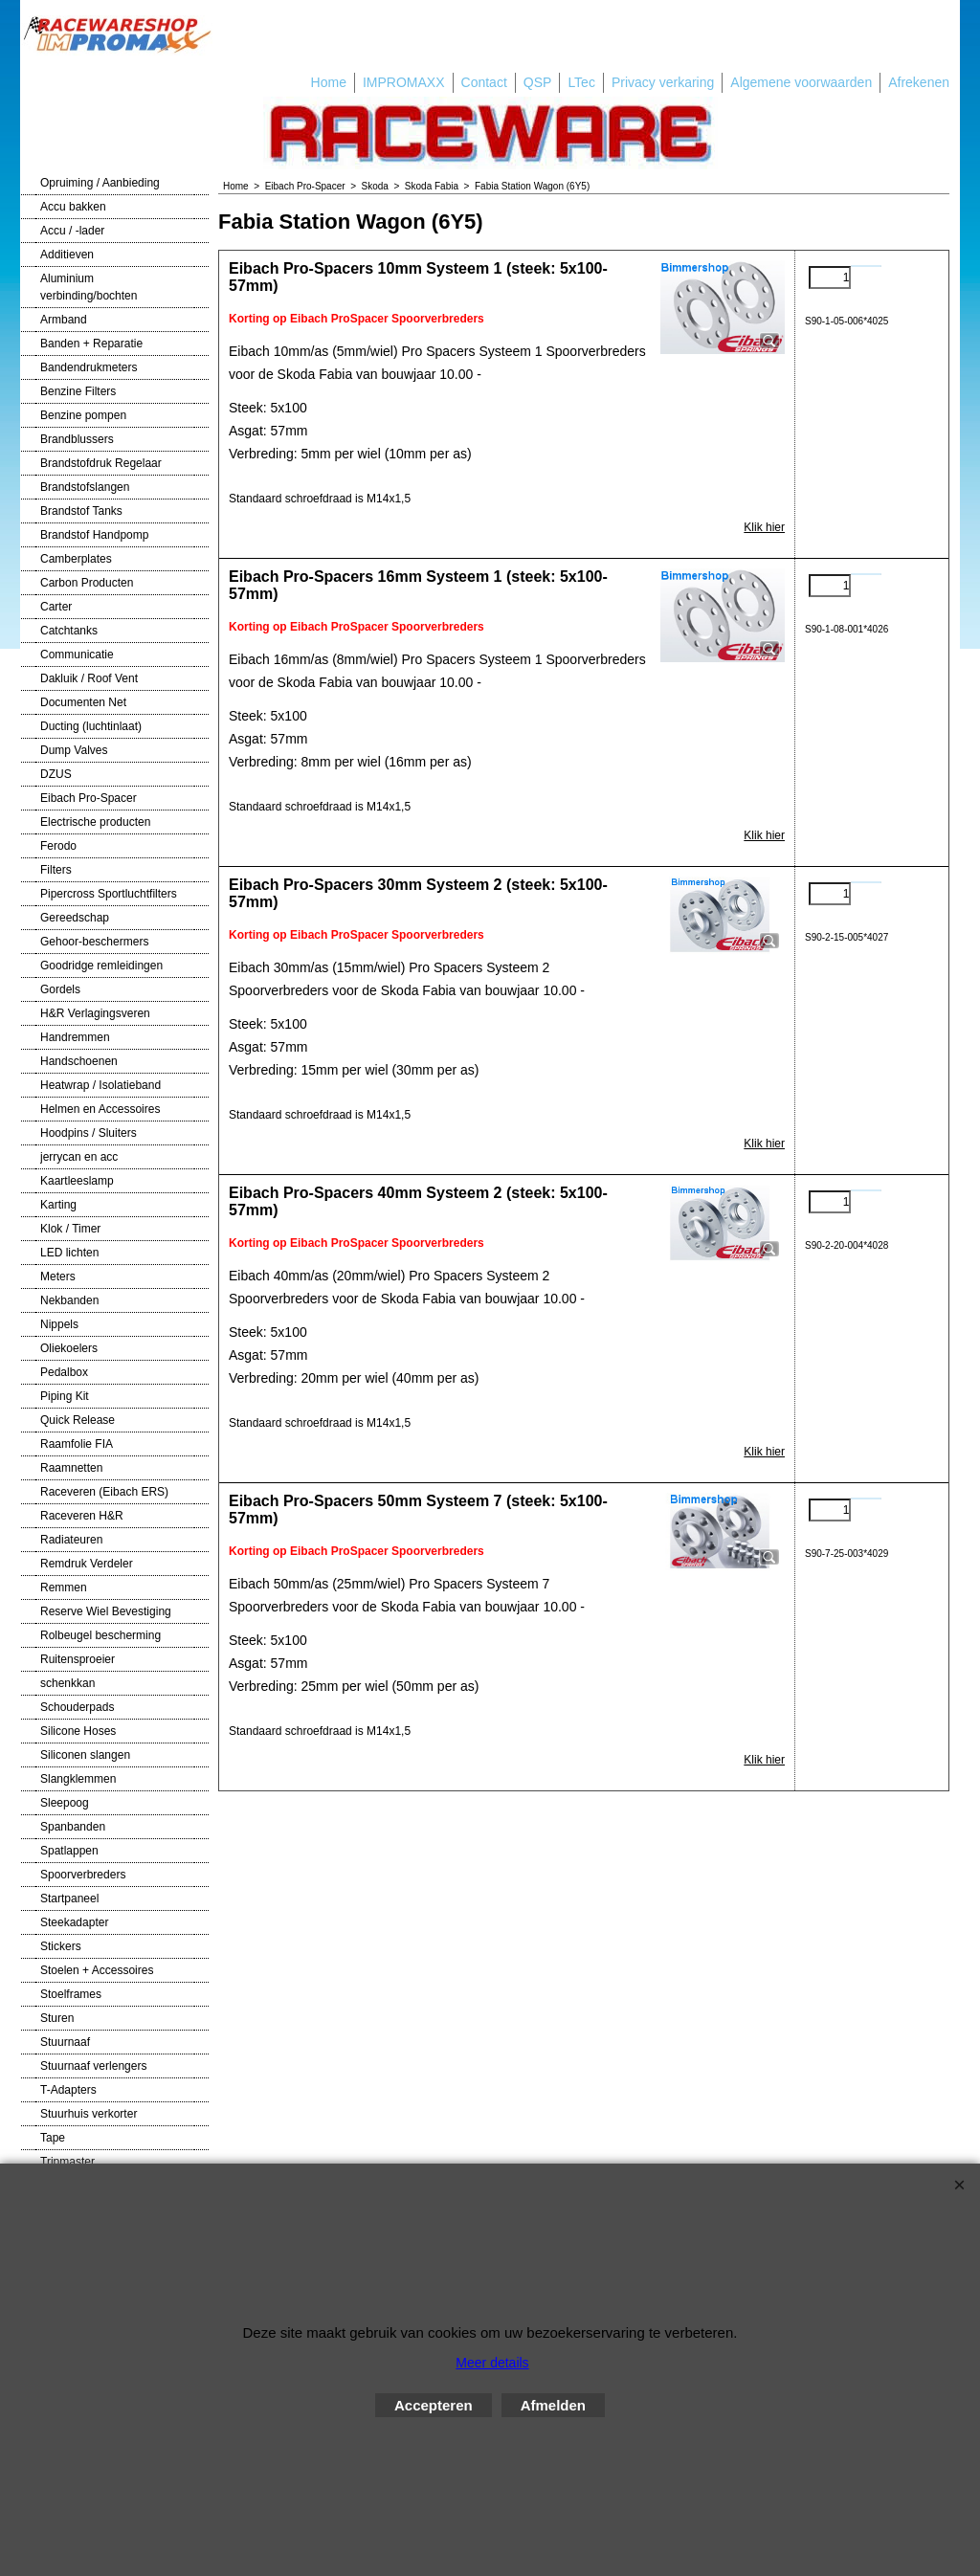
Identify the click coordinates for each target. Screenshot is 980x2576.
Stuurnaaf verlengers (93, 2066)
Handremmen (75, 1037)
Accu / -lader (72, 230)
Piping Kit (64, 1396)
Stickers (60, 1946)
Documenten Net (83, 702)
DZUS (56, 774)
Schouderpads (77, 1707)
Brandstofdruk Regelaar (101, 463)
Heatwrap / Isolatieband (100, 1085)
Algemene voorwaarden (801, 82)
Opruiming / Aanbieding (100, 182)
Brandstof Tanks (81, 511)
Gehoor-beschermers (94, 941)
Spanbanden (72, 1826)
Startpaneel (69, 1898)
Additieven (67, 254)
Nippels (59, 1324)
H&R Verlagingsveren (95, 1013)
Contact (484, 82)
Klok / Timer (70, 1228)
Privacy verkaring (663, 82)
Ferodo (58, 846)
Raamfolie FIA (76, 1444)
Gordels (60, 989)
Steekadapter (74, 1922)
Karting (58, 1204)
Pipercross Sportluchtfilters (108, 893)
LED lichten (69, 1252)
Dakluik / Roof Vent (89, 678)
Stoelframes (70, 1994)
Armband (63, 319)
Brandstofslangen (84, 487)
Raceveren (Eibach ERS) (104, 1492)
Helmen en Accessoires (100, 1109)
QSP (537, 82)
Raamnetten (71, 1468)
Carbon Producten (86, 582)
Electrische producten (95, 822)
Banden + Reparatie (91, 343)
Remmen (63, 1587)
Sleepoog (64, 1803)
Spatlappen (69, 1850)
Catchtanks (69, 630)
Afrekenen (918, 82)
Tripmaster (67, 2161)
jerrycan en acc (79, 1157)
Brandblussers (77, 439)
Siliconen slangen (85, 1755)
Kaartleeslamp (77, 1181)
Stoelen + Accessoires (96, 1970)
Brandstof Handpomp (94, 535)
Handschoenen (79, 1061)
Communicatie (77, 654)
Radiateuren (71, 1539)
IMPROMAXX (404, 82)
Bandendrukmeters (88, 367)
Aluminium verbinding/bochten (88, 287)
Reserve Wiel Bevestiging (105, 1611)
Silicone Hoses (78, 1731)
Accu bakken (73, 206)
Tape (52, 2137)
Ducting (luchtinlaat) (91, 726)
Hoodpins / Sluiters (88, 1133)
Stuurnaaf (65, 2042)
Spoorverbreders (82, 1874)
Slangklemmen (78, 1779)
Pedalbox (64, 1372)
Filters (56, 870)
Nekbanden (69, 1300)
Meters (58, 1276)
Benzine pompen (83, 415)
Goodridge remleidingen (101, 965)
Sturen (57, 2018)
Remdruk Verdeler (86, 1563)
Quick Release (77, 1420)
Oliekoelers (69, 1348)
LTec (581, 82)
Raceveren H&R (81, 1515)
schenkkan (67, 1683)
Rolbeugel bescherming (100, 1635)
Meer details (492, 2362)
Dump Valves (73, 750)
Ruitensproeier (77, 1659)
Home (328, 82)
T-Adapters (68, 2090)
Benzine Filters (78, 391)
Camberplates (76, 559)
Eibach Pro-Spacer (88, 798)
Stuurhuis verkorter (88, 2114)
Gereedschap (74, 917)
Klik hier (764, 527)
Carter (56, 606)
